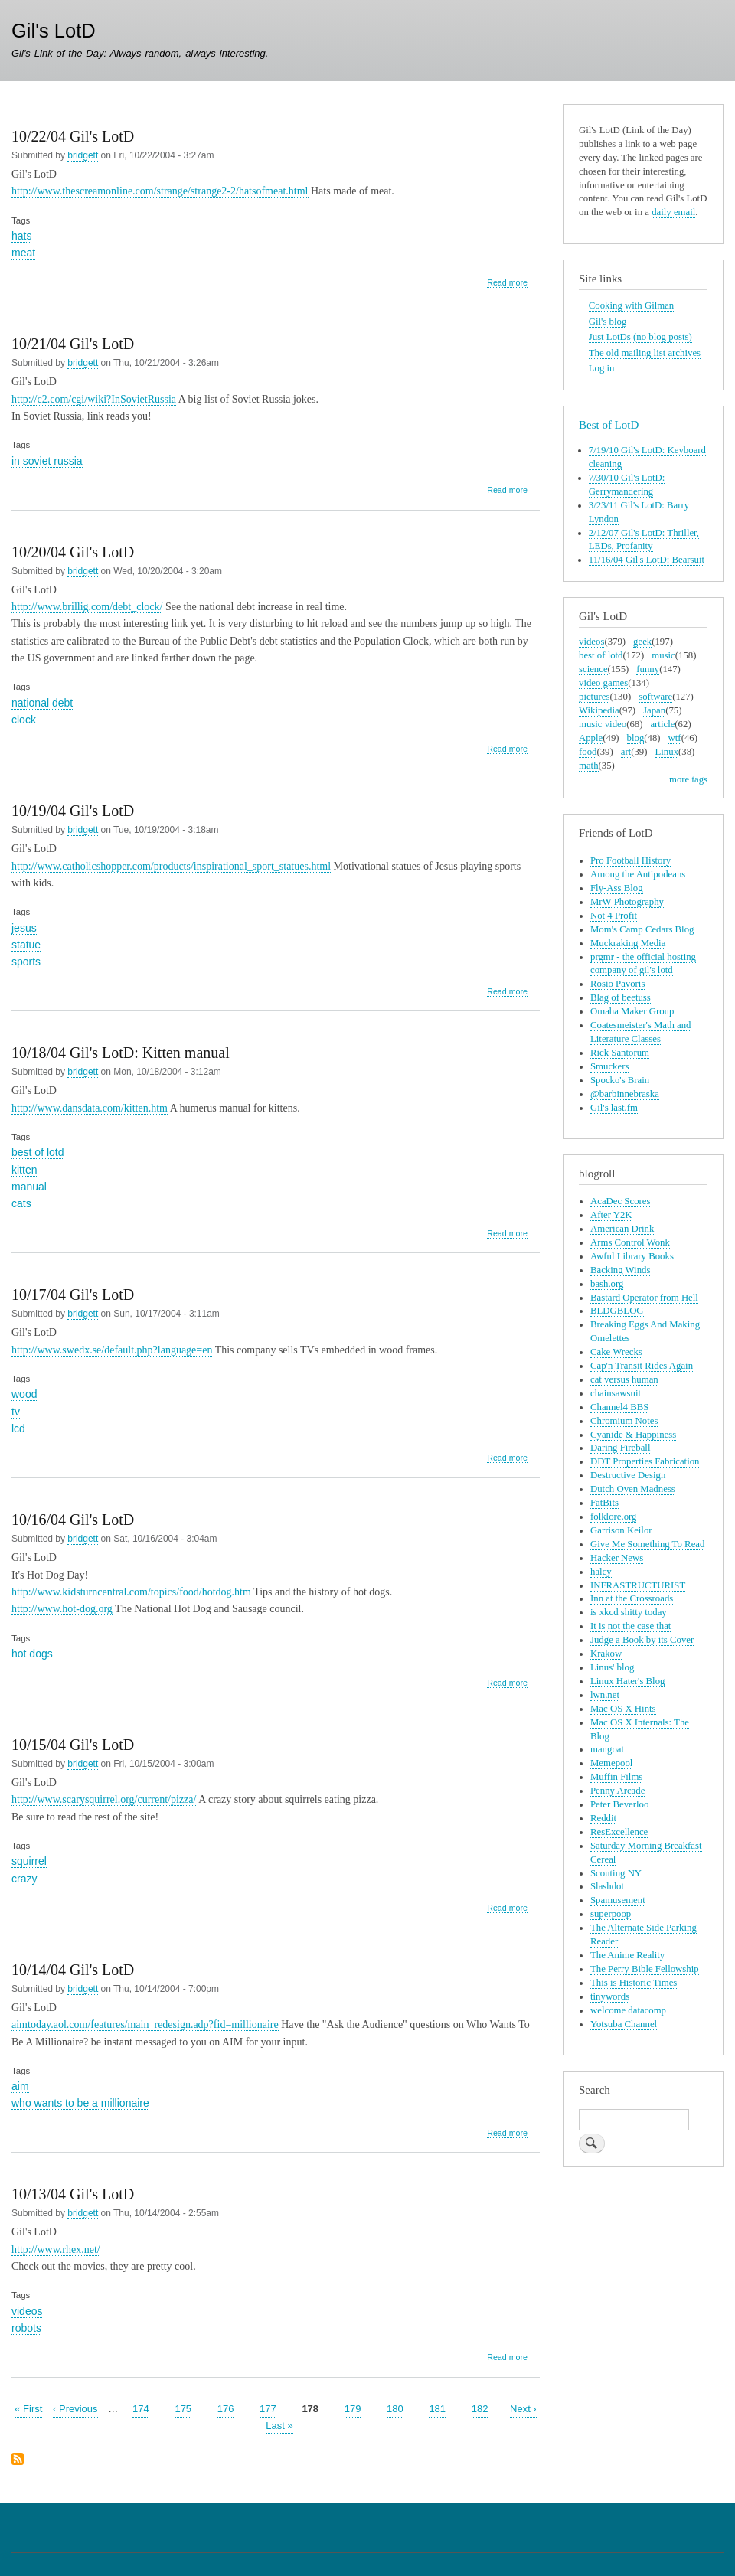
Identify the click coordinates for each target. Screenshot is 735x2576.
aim (20, 2086)
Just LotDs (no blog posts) (640, 336)
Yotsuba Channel (623, 2024)
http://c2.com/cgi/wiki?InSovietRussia (93, 399)
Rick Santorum (619, 1052)
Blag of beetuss (620, 997)
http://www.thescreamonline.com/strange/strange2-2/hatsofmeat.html (160, 191)
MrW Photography (627, 901)
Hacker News (616, 1557)
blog (636, 738)
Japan (654, 710)
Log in (602, 368)
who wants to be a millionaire (80, 2103)
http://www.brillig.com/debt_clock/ (86, 606)
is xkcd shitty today (628, 1612)
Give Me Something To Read (647, 1544)
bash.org (606, 1283)
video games (603, 682)
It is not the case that (630, 1626)
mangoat (607, 1749)
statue (26, 945)
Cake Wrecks (616, 1352)
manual (29, 1186)
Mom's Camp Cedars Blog (642, 929)
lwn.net (604, 1695)
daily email (673, 212)
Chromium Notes (624, 1420)
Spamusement (617, 1900)
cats (21, 1203)
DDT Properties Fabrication (644, 1461)
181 (437, 2407)
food (587, 751)
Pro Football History (630, 860)
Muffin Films (616, 1776)
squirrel (29, 1861)
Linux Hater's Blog (627, 1681)
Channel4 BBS (619, 1407)
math (589, 765)
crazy (24, 1878)
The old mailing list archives (645, 353)
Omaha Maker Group (632, 1011)
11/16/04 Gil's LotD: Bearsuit (646, 559)
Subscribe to (17, 2460)
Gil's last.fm (614, 1107)
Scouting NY (616, 1873)
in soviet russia (47, 461)
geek (642, 641)
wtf (674, 738)
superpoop (610, 1913)
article (662, 724)
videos (26, 2311)
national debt (42, 703)
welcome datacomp (628, 2010)
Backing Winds (620, 1270)
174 (140, 2407)
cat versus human (624, 1379)
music (663, 655)
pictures (594, 696)
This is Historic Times (633, 1982)
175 (183, 2407)
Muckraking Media (627, 943)
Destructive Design (627, 1475)
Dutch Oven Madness (632, 1489)
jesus (24, 928)
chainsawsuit (615, 1393)
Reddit (603, 1818)
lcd (18, 1428)
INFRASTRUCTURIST (637, 1585)
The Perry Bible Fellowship (644, 1969)
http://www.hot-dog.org (62, 1608)
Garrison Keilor (621, 1530)
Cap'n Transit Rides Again (641, 1365)
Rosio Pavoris (617, 983)
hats (21, 236)
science (593, 669)
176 (225, 2407)
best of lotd (37, 1152)
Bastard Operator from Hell (644, 1297)
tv (15, 1412)
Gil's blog (608, 321)
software (655, 696)
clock (23, 719)
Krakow (606, 1653)
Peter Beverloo (619, 1804)
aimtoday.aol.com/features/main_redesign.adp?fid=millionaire (145, 2024)
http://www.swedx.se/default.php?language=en (111, 1350)
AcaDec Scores (620, 1201)
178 (310, 2407)
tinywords (609, 1996)
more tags (688, 779)
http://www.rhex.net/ (55, 2249)
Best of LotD (609, 425)
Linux (667, 751)
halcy (601, 1571)
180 (395, 2407)
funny (647, 669)
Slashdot (607, 1886)
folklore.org (613, 1516)
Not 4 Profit (613, 915)
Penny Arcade (617, 1790)
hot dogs (32, 1653)
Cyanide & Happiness (633, 1434)
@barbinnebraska (624, 1094)
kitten (24, 1170)
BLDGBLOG (617, 1310)
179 (353, 2407)
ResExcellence (619, 1832)
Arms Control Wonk (630, 1242)
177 (268, 2407)
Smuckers (609, 1066)
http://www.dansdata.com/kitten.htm (89, 1108)
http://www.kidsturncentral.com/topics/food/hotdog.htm (131, 1592)
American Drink (622, 1228)
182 (480, 2407)
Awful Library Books (632, 1256)
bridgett (82, 155)
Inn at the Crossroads (631, 1598)
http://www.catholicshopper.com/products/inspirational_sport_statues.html (171, 866)
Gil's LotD (53, 30)
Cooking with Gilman (631, 305)
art (626, 751)
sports (26, 961)
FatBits (604, 1502)
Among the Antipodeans (637, 874)
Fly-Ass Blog (616, 888)
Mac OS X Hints (623, 1708)
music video (602, 724)
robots (26, 2328)
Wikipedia (599, 710)
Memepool (611, 1763)
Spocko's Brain (619, 1080)
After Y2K (611, 1215)
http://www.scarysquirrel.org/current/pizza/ (103, 1799)
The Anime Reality (627, 1955)
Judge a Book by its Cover (642, 1639)
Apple (591, 738)
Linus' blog (612, 1667)
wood (24, 1394)
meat (23, 252)
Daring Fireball (620, 1447)
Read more (507, 283)
